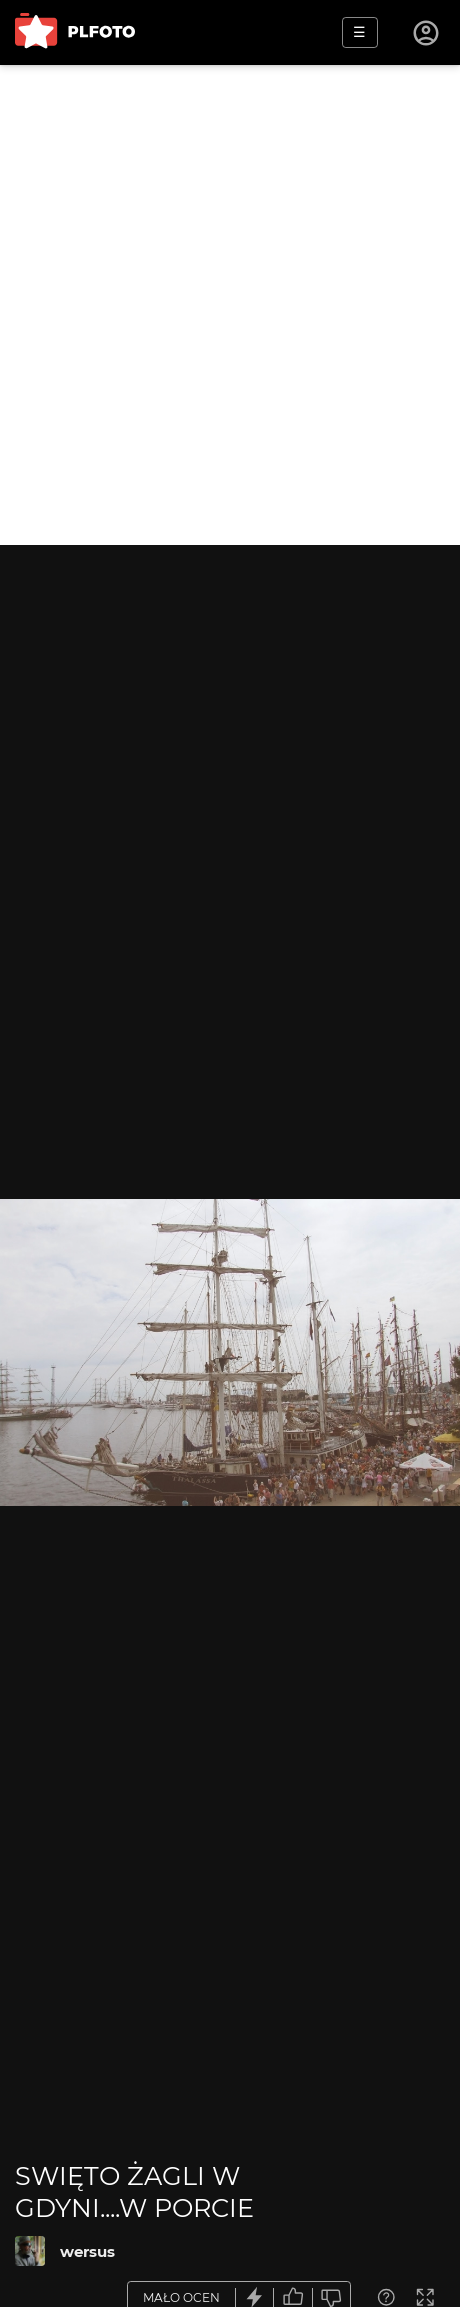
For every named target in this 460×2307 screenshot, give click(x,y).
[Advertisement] (230, 305)
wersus (87, 2251)
